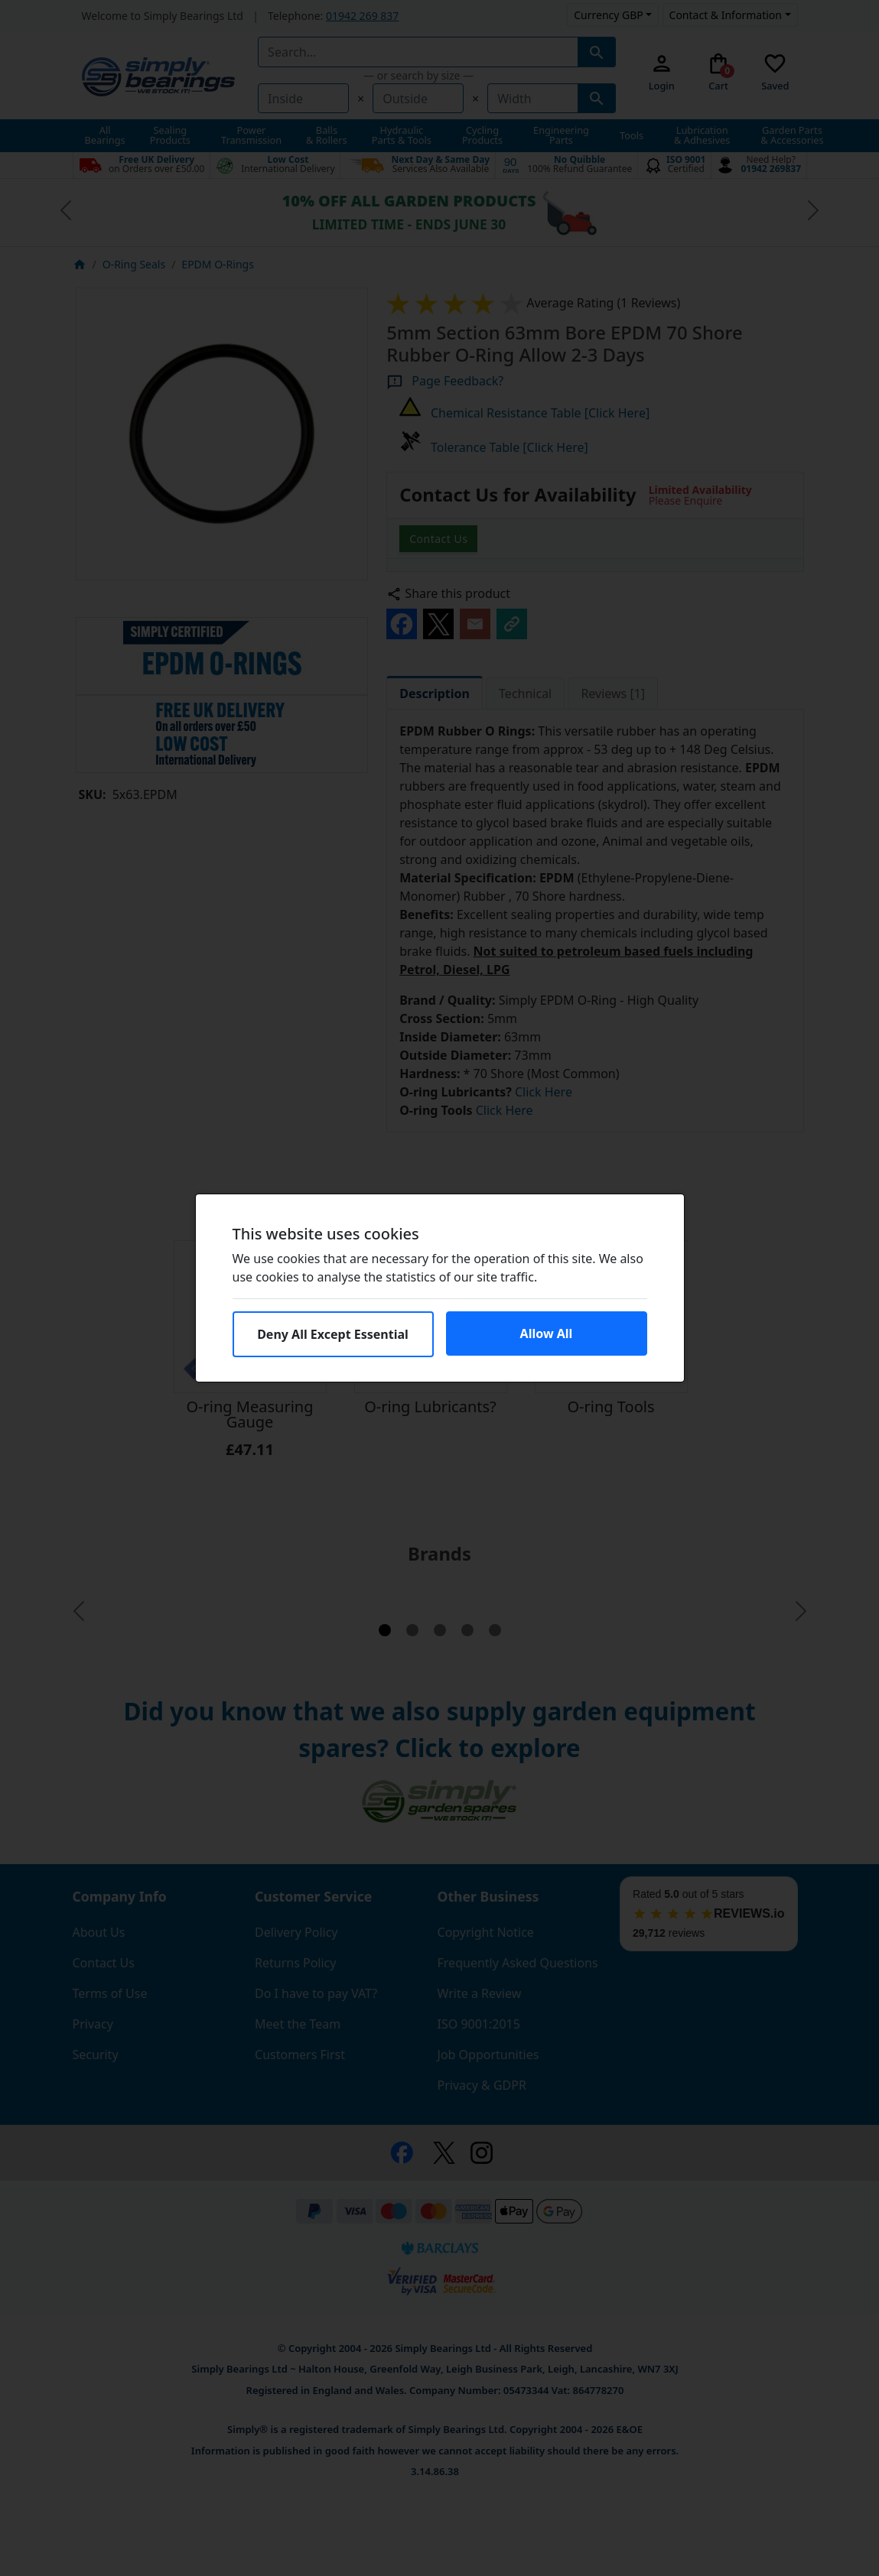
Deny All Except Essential (333, 1334)
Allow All (546, 1333)
